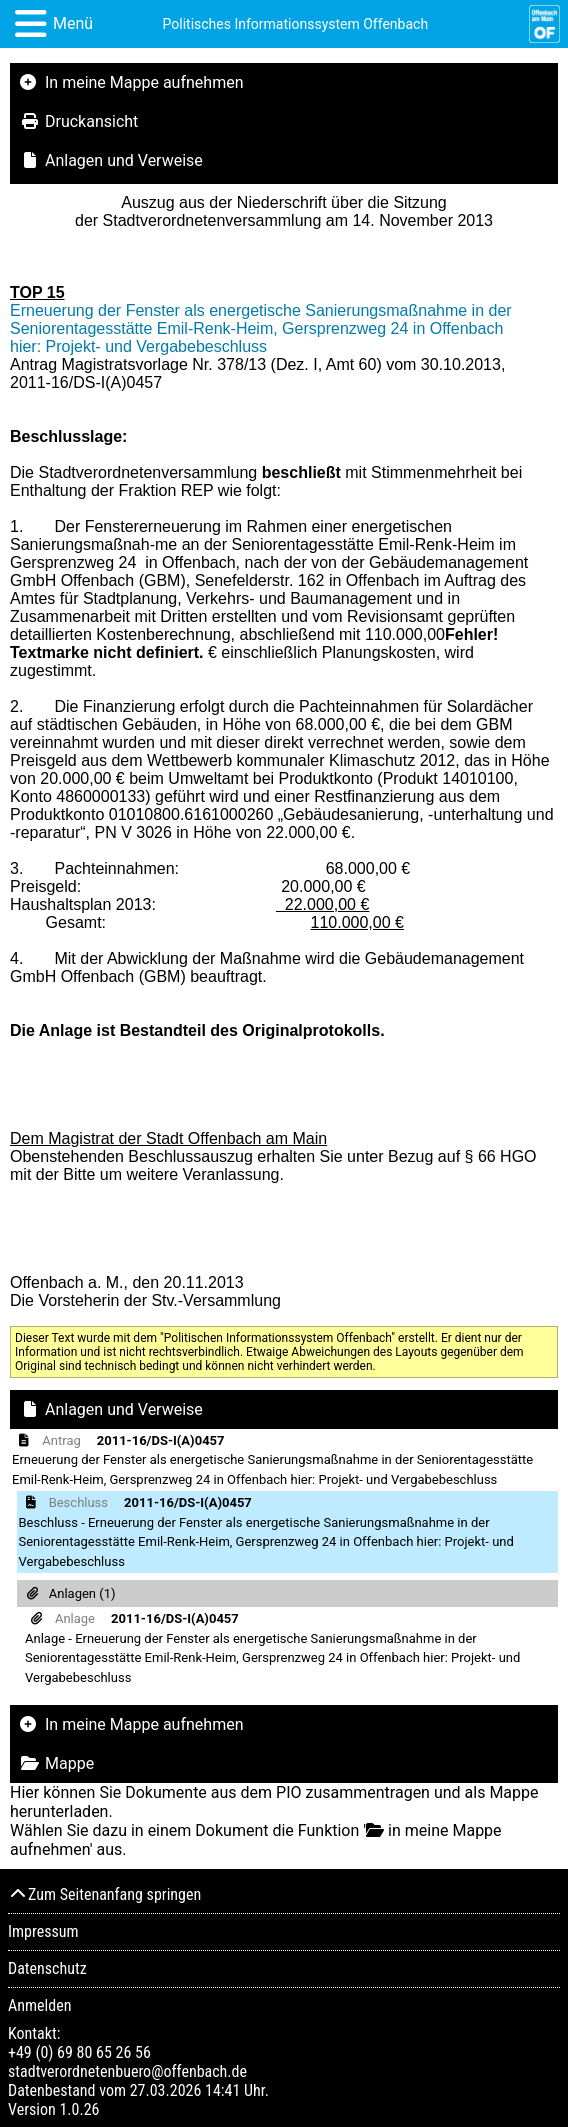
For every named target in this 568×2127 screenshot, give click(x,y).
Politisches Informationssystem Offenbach (296, 24)
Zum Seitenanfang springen (104, 1894)
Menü (73, 23)
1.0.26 (79, 2109)
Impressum (43, 1931)
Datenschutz (47, 1968)
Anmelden (39, 2005)
